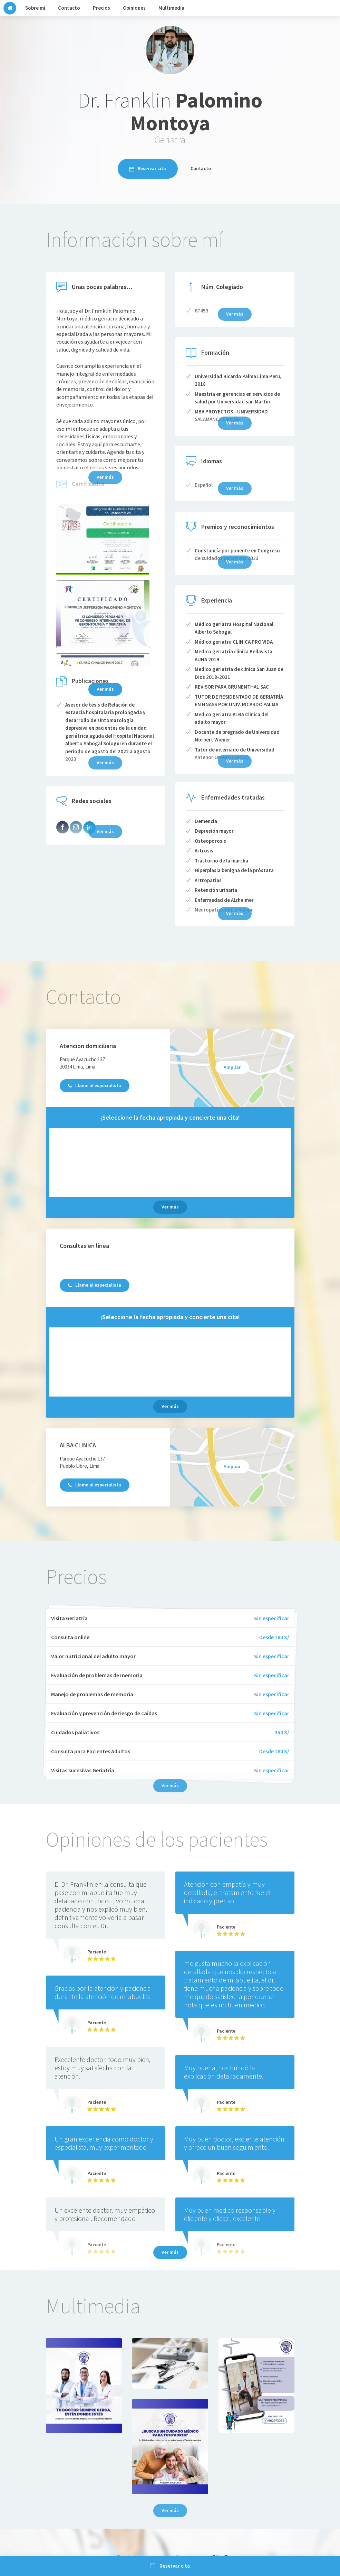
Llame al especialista (94, 1085)
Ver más (105, 689)
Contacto (201, 168)
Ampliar (232, 1067)
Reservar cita (147, 168)
